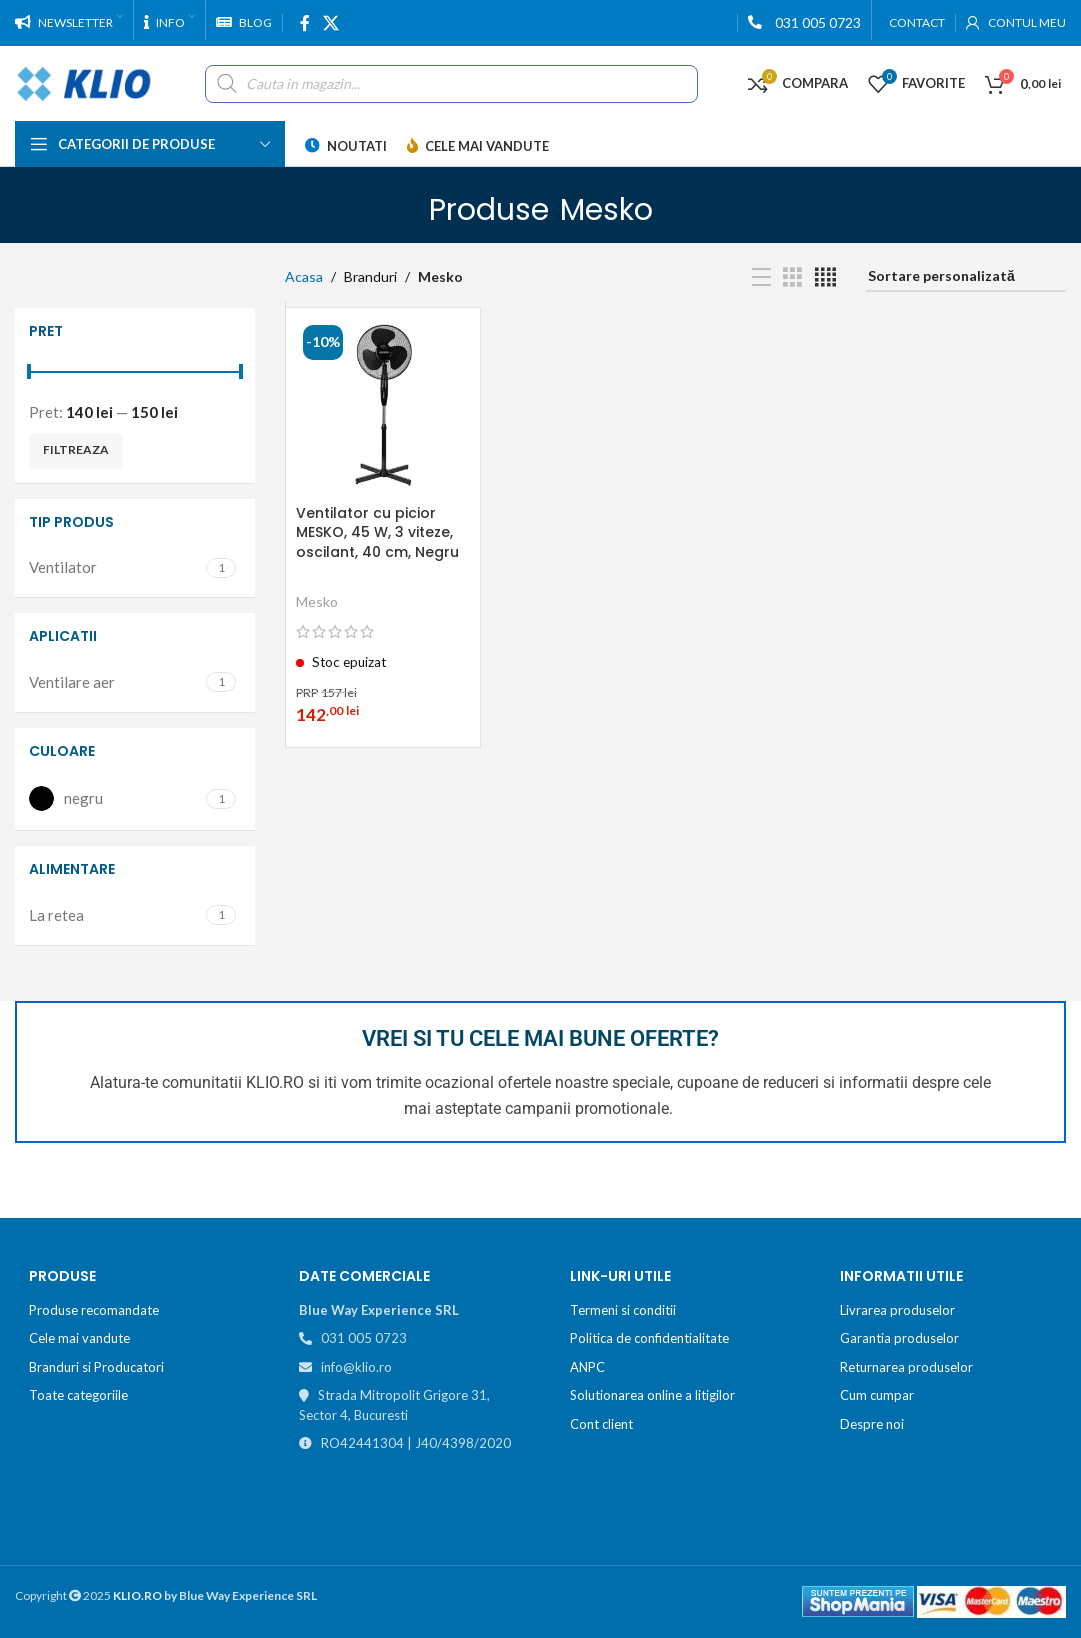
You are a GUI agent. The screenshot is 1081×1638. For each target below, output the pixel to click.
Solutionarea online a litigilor (652, 1395)
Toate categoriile (78, 1395)
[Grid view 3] (792, 277)
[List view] (761, 277)
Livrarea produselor (897, 1310)
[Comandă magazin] (966, 277)
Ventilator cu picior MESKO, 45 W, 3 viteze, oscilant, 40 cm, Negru (377, 532)
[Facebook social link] (304, 23)
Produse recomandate (94, 1310)
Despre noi (872, 1424)
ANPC (587, 1367)
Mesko (317, 601)
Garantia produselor (899, 1338)
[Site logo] (85, 81)
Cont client (601, 1424)
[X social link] (330, 23)
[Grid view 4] (825, 277)
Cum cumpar (877, 1395)
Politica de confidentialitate (649, 1338)
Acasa (304, 276)
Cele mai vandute (79, 1338)
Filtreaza (76, 449)
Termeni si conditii (623, 1310)
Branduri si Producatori (96, 1367)
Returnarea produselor (906, 1367)
